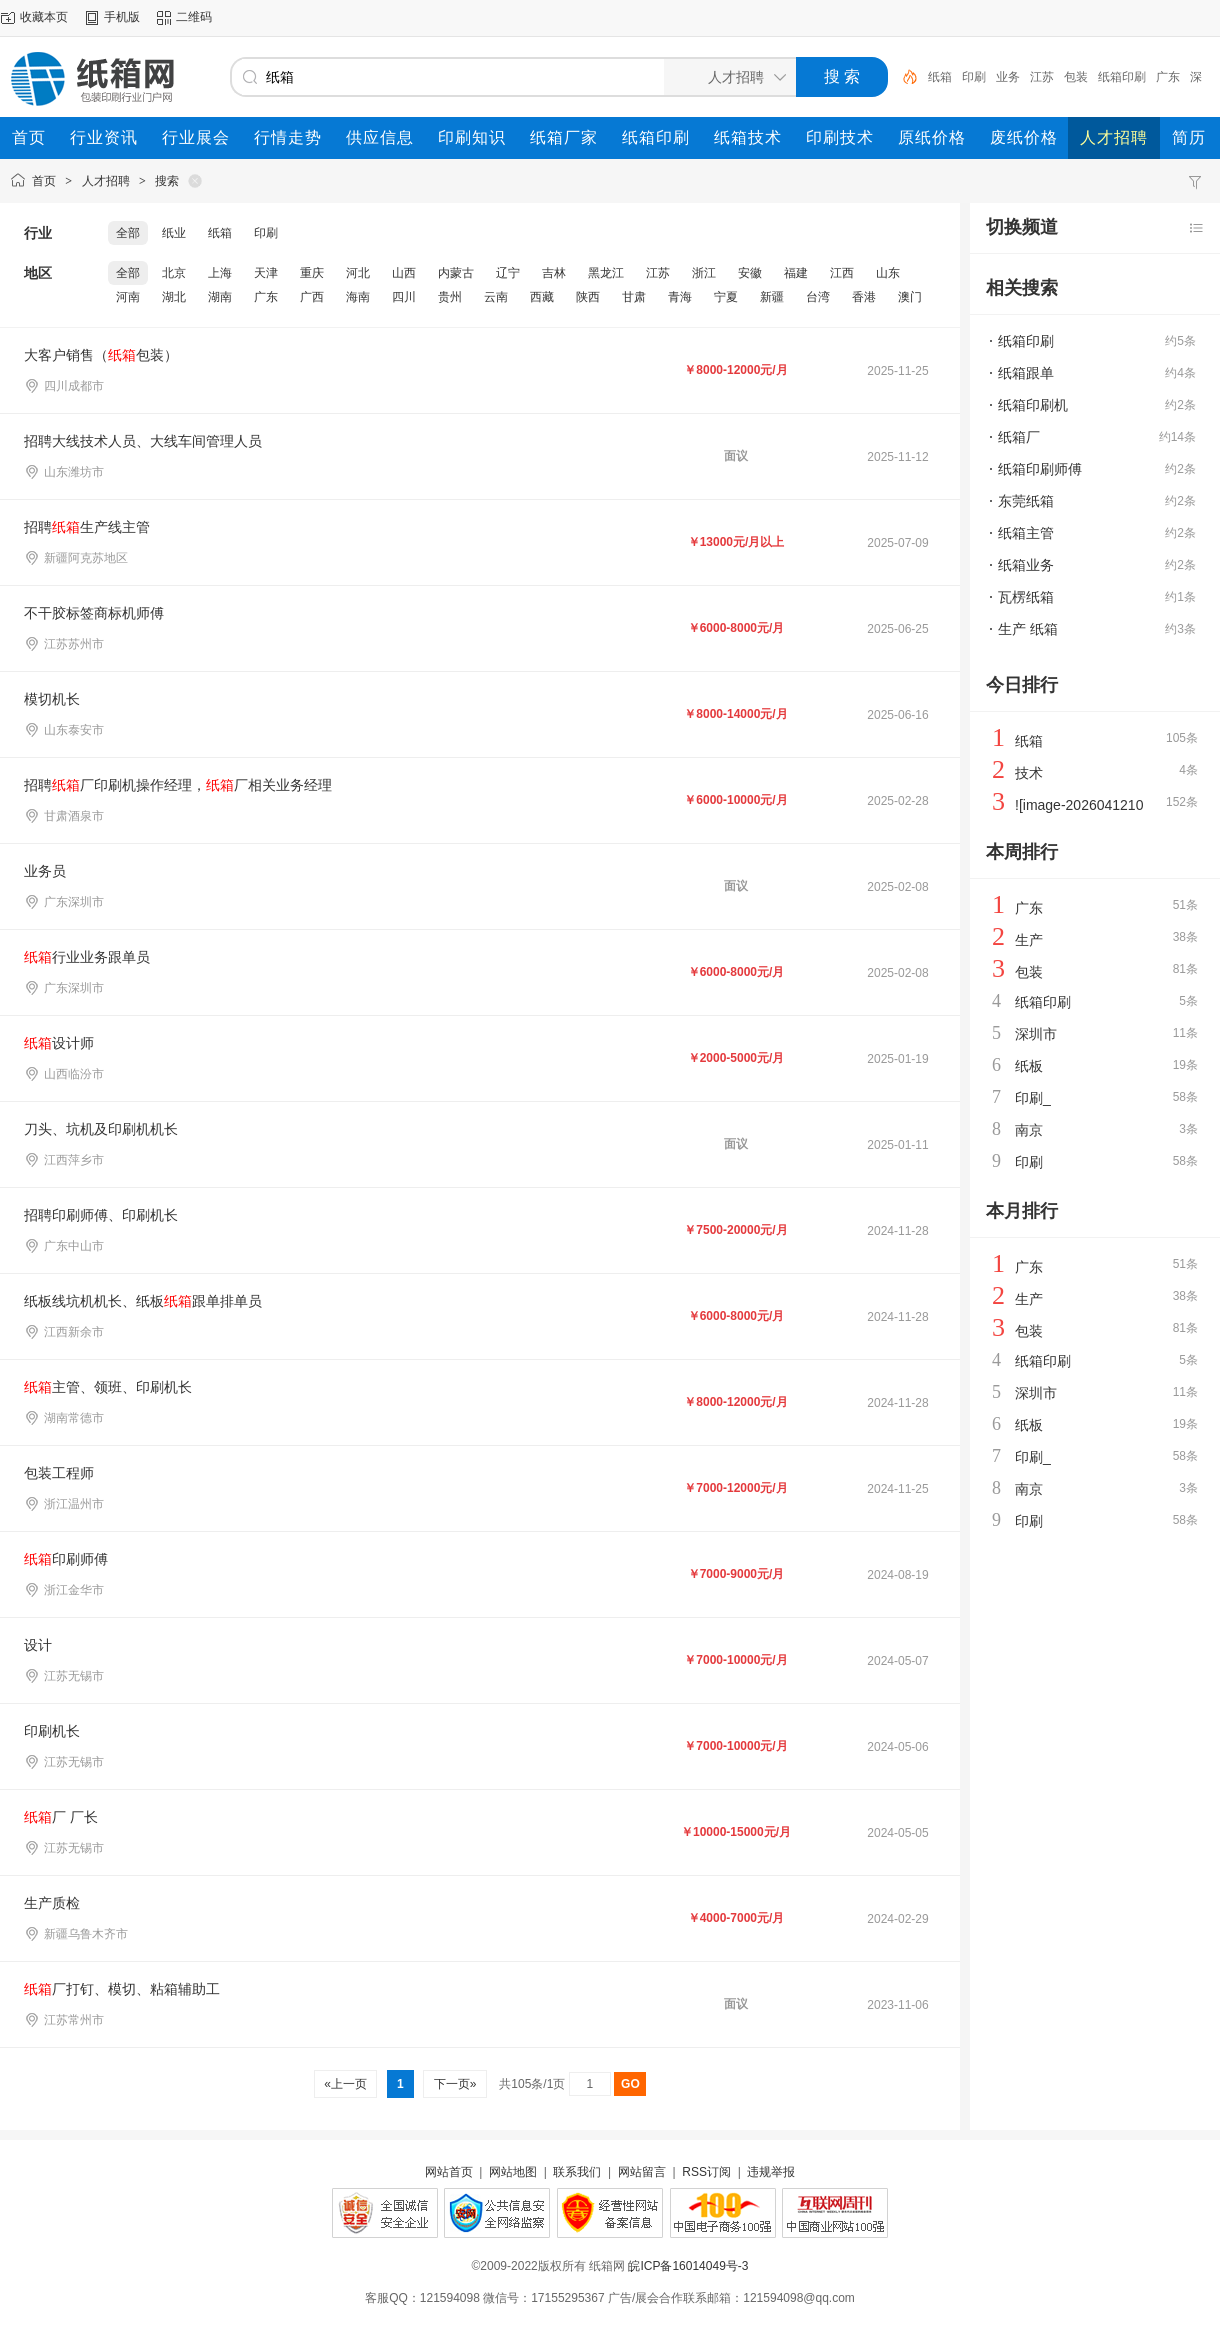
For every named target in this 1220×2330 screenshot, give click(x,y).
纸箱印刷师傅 (1040, 469)
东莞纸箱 (1026, 501)
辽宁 (508, 273)
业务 (1008, 77)
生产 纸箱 (1028, 629)
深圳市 (1036, 1034)
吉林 (554, 273)
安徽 (750, 273)
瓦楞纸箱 (1026, 597)
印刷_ (1033, 1098)
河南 (128, 297)
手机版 (122, 17)
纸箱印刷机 (1033, 405)
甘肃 (634, 297)
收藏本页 (44, 17)
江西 (842, 273)
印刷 (974, 77)
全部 (128, 233)
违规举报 (771, 2172)
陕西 (588, 297)
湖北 (174, 297)
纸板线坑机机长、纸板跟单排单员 (143, 1301)
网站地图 (513, 2172)
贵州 (450, 297)
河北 (358, 273)
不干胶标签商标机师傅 (94, 613)
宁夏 (726, 297)
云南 (496, 297)
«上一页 (345, 2084)
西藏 (542, 297)
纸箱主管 (1026, 533)
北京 (174, 273)
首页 (44, 181)
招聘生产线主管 (87, 527)
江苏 (1042, 77)
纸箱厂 (1019, 437)
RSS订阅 (706, 2172)
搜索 (167, 181)
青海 (680, 297)
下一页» (454, 2084)
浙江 (704, 273)
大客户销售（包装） (101, 355)
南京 (1029, 1130)
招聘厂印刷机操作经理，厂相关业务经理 (178, 785)
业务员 (45, 871)
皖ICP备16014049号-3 (688, 2266)
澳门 (910, 297)
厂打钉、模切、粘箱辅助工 (122, 1989)
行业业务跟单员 (87, 957)
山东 (888, 273)
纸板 (1029, 1066)
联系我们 (577, 2172)
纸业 (174, 233)
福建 (796, 273)
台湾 (818, 297)
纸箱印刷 (1122, 77)
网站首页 (449, 2172)
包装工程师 (59, 1473)
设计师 (59, 1043)
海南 (358, 297)
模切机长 (52, 699)
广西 (312, 297)
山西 (404, 273)
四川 (404, 297)
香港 (864, 297)
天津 (266, 273)
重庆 (312, 273)
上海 (220, 273)
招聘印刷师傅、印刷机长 (101, 1215)
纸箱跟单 (1026, 373)
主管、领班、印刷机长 (108, 1387)
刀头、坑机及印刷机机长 (101, 1129)
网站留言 (642, 2172)
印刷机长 (52, 1731)
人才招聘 (106, 181)
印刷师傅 (66, 1559)
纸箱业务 (1026, 565)
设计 (38, 1645)
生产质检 (52, 1903)
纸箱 (940, 77)
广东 (1168, 77)
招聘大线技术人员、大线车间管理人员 (143, 441)
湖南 (220, 297)
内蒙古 (456, 273)
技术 (1029, 773)
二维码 (194, 17)
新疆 (772, 297)
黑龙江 (606, 273)
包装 (1076, 77)
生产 (1029, 940)
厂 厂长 (61, 1817)
